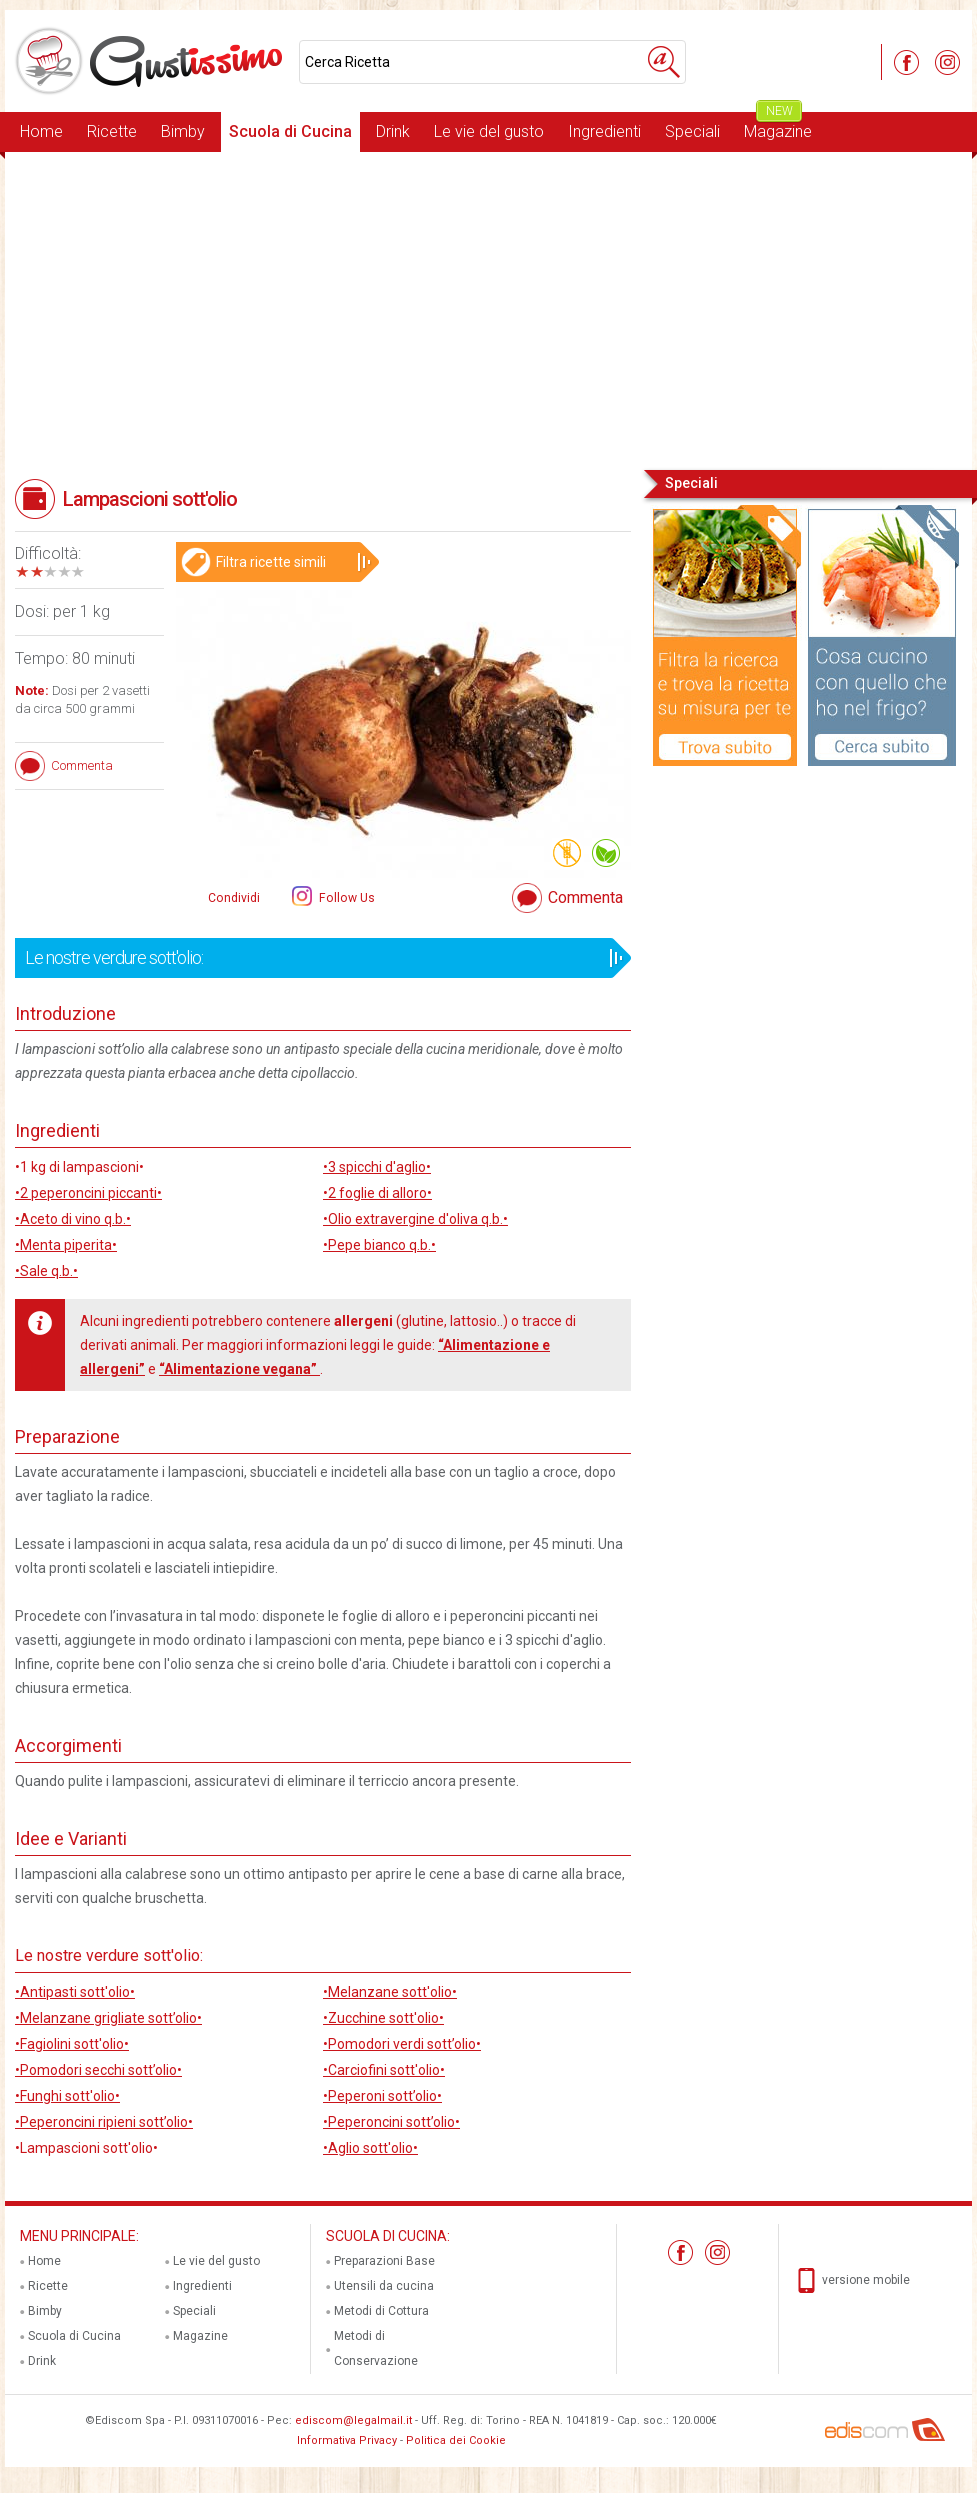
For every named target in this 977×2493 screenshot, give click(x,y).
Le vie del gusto (489, 131)
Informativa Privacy (347, 2440)
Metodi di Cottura (381, 2311)
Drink (393, 131)
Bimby (183, 131)
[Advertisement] (488, 309)
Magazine (778, 126)
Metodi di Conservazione (376, 2348)
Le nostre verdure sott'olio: (316, 958)
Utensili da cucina (384, 2286)
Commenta (585, 897)
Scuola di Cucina (290, 131)
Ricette (112, 131)
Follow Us (345, 898)
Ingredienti (604, 131)
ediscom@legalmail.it (353, 2420)
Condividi (234, 898)
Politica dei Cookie (456, 2440)
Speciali (692, 131)
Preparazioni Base (384, 2261)
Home (41, 131)
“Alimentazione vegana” (239, 1369)
